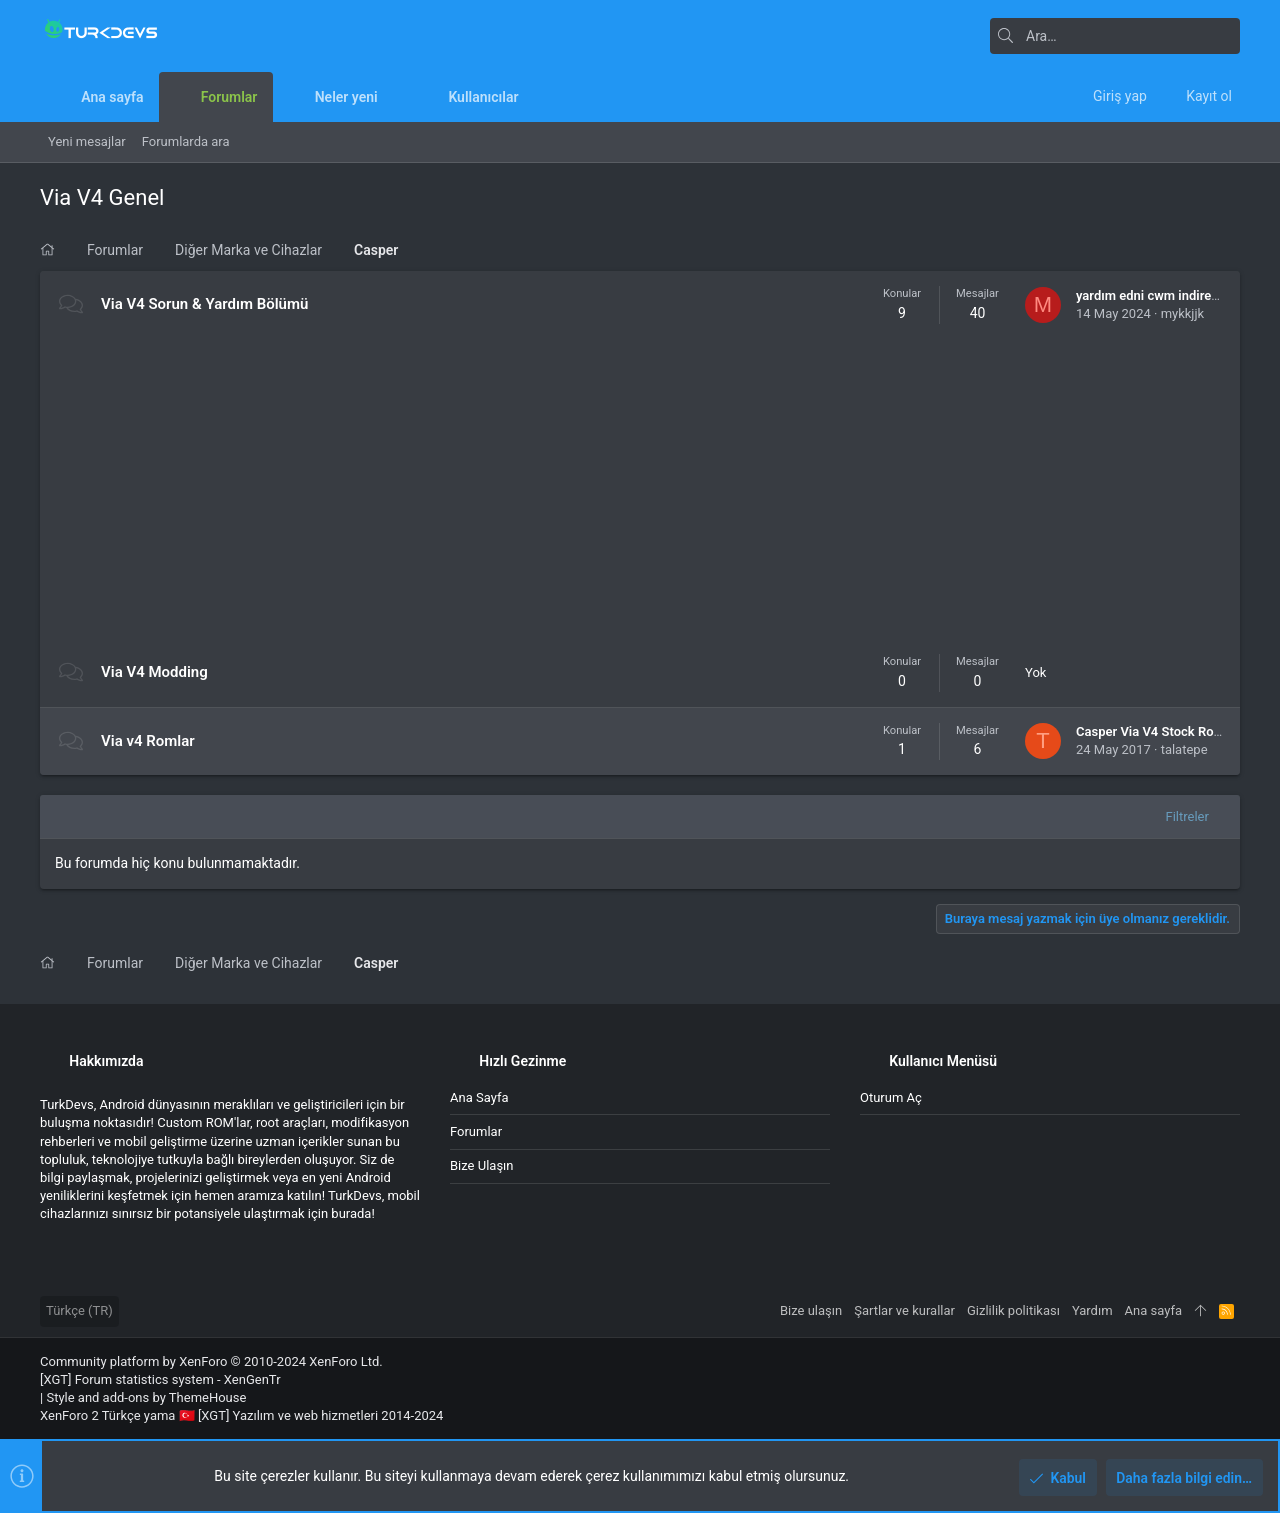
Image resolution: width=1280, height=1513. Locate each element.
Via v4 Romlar (148, 741)
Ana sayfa (479, 1097)
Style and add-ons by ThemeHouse (146, 1397)
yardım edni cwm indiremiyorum (1169, 295)
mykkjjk (1183, 313)
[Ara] (1115, 36)
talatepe (1184, 749)
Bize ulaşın (482, 1165)
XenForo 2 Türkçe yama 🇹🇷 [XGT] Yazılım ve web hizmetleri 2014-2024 (241, 1415)
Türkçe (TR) (79, 1310)
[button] (393, 97)
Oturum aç (891, 1097)
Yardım (1092, 1310)
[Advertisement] (640, 489)
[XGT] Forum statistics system (160, 1379)
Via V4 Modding (154, 672)
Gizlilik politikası (1013, 1310)
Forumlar (476, 1131)
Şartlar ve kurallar (904, 1310)
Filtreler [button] (1187, 816)
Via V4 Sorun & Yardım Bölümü (204, 304)
